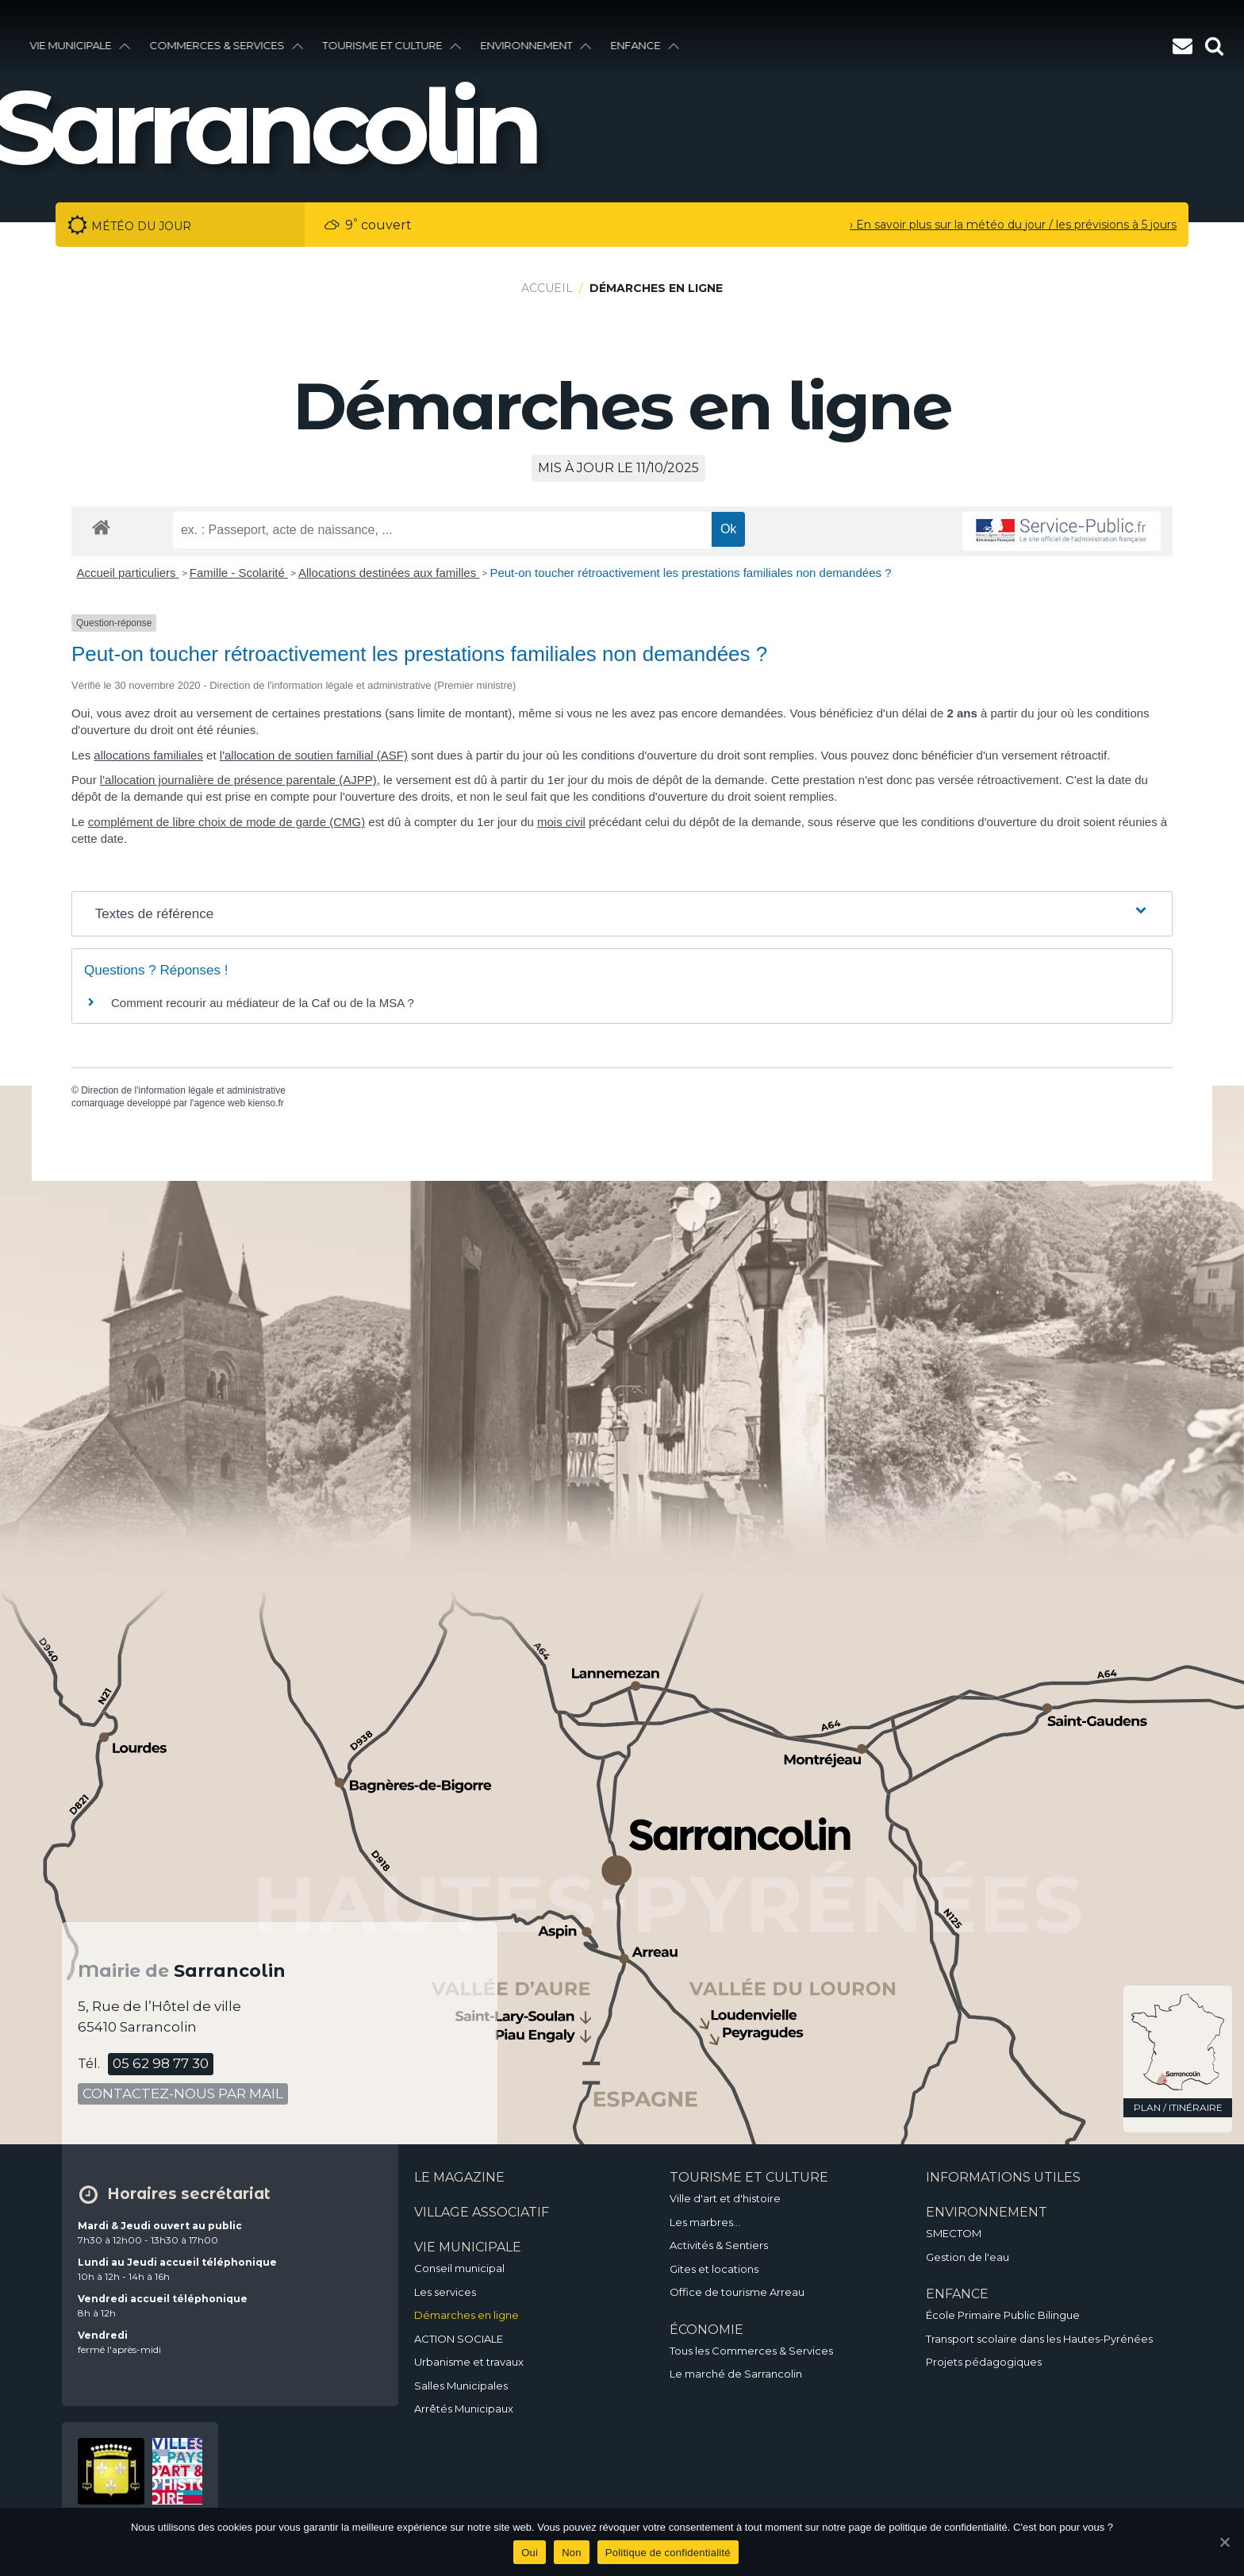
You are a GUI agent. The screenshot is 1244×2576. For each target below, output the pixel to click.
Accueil (547, 288)
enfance (647, 45)
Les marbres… (705, 2222)
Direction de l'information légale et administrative (183, 1090)
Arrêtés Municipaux (463, 2408)
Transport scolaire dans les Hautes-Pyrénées (1039, 2338)
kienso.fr (265, 1103)
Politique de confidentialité (668, 2553)
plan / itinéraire (1178, 2107)
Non (572, 2553)
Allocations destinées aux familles (388, 572)
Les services (445, 2292)
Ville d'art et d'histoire (725, 2198)
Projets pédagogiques (984, 2361)
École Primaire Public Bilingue (1003, 2315)
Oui (529, 2553)
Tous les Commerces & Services (751, 2350)
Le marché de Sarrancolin (736, 2373)
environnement (537, 45)
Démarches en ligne (466, 2315)
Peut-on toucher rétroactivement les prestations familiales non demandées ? (690, 572)
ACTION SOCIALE (458, 2338)
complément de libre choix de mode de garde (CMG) (226, 822)
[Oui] (1224, 2542)
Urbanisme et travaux (469, 2361)
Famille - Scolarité (239, 572)
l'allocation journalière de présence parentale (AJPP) (238, 779)
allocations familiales (148, 755)
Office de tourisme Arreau (737, 2292)
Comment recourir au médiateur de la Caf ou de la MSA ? (262, 1002)
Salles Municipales (461, 2385)
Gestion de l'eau (967, 2257)
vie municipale (82, 45)
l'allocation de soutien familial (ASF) (314, 755)
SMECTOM (953, 2233)
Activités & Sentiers (719, 2245)
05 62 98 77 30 (161, 2063)
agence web (219, 1103)
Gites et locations (714, 2269)
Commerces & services (228, 45)
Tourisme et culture (393, 45)
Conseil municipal (459, 2268)
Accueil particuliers (128, 572)
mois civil (561, 822)
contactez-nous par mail (183, 2093)
